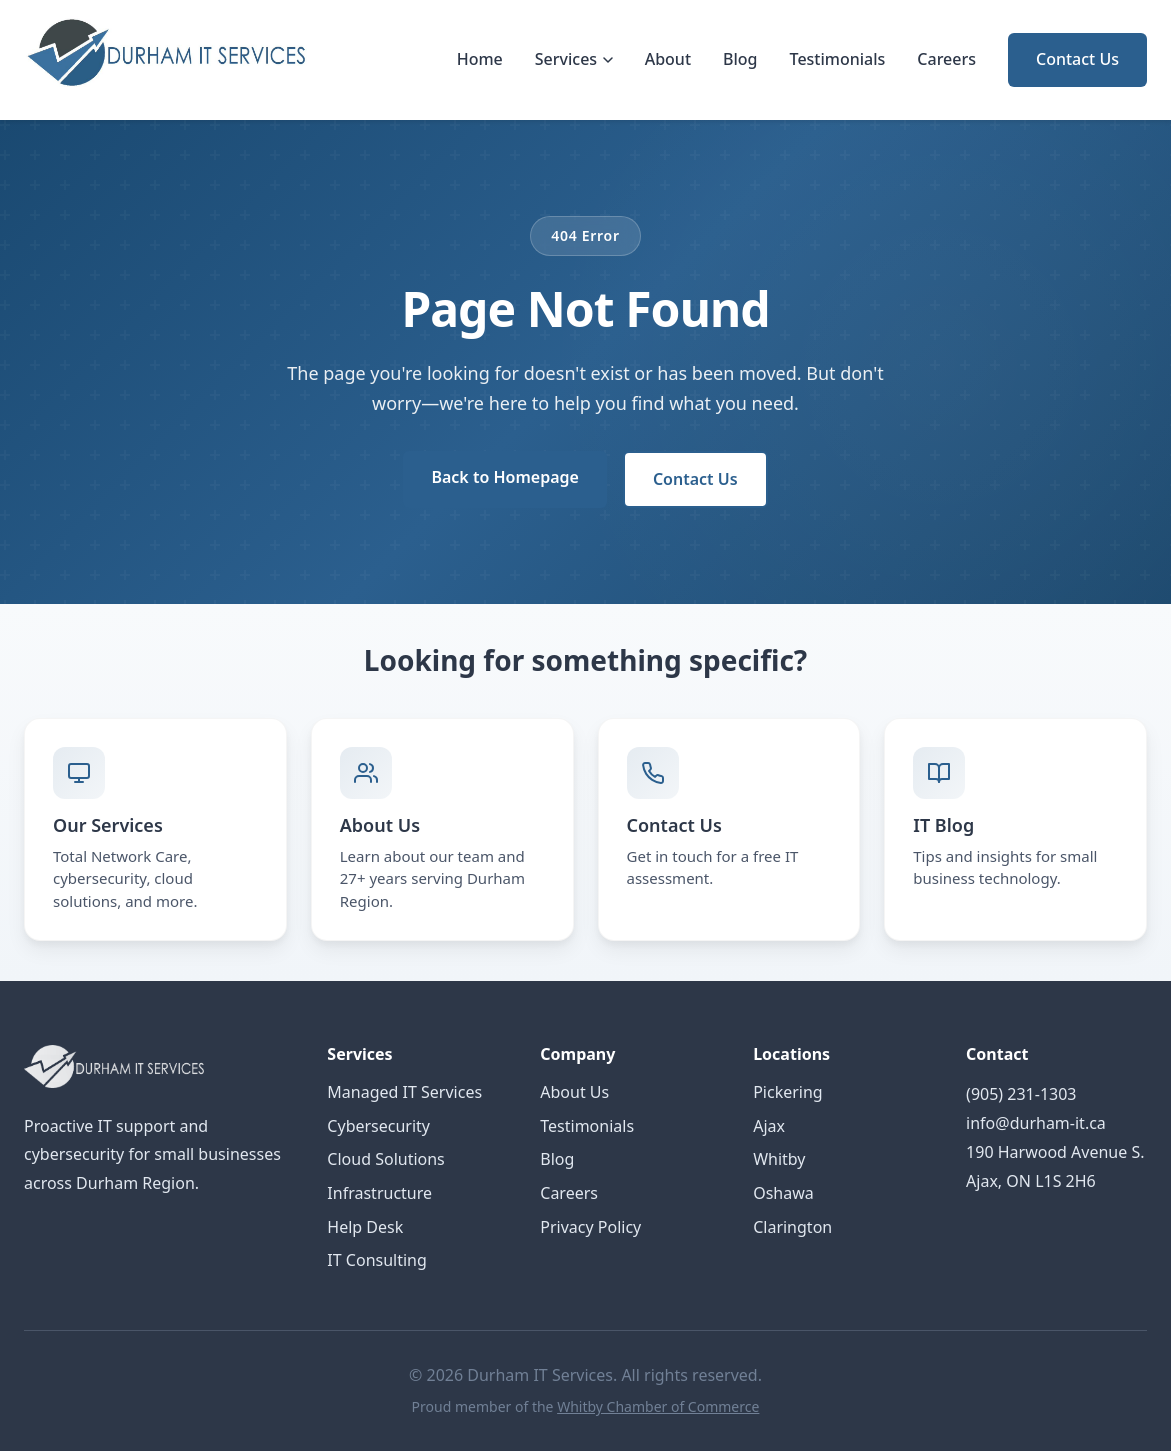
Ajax (769, 1126)
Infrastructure (379, 1193)
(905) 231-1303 (1021, 1094)
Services (574, 59)
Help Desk (365, 1227)
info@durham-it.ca (1036, 1123)
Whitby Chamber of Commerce (658, 1406)
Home (480, 59)
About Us (574, 1092)
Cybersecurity (378, 1126)
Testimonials (838, 59)
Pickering (788, 1092)
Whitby (779, 1159)
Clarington (792, 1227)
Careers (946, 59)
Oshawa (783, 1193)
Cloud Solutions (385, 1159)
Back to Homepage (504, 477)
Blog (740, 59)
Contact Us (1077, 59)
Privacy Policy (590, 1227)
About (668, 59)
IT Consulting (376, 1260)
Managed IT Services (404, 1092)
